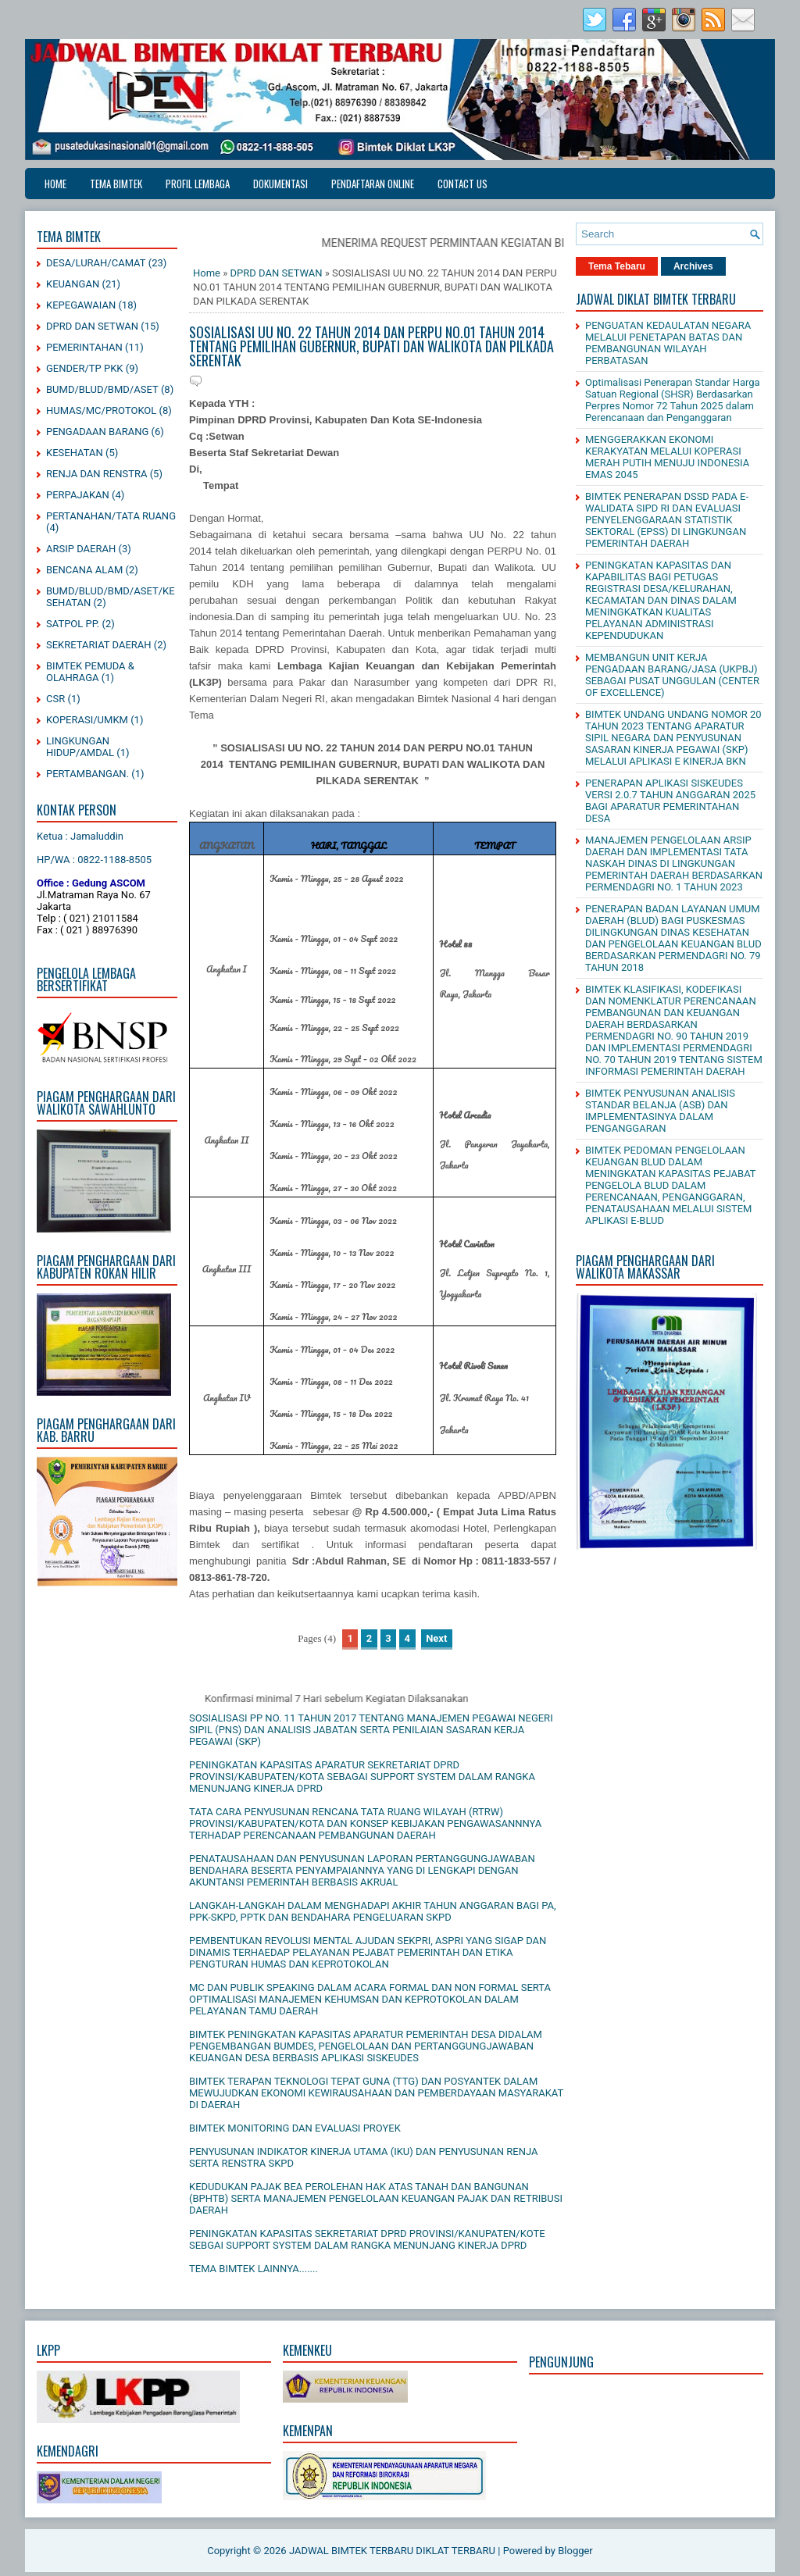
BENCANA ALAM (84, 570)
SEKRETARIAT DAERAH (99, 645)
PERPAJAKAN (77, 495)
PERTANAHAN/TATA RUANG (111, 516)
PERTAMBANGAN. (87, 774)
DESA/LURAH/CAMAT (96, 263)
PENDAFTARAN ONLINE (372, 183)
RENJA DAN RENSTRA (96, 474)
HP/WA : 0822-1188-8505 (94, 859)
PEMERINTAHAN (84, 347)
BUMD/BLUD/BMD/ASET (102, 389)
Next (436, 1638)
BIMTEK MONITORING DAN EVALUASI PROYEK (295, 2128)
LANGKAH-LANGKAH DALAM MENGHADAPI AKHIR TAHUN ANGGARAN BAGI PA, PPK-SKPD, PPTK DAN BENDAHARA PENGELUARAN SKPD (372, 1911)
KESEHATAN (74, 452)
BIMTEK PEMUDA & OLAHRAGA (90, 671)
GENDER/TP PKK (84, 368)
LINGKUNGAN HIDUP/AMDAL (80, 746)
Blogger (575, 2550)
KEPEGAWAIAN (81, 305)
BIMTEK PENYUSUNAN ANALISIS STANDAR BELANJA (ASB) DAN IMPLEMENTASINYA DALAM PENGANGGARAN (660, 1110)
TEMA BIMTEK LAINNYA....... (253, 2269)
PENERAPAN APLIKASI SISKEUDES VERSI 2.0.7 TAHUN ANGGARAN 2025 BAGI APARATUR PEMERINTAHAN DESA (670, 800)
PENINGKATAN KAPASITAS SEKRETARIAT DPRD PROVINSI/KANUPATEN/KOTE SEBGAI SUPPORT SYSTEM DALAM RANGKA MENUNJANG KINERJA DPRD (367, 2239)
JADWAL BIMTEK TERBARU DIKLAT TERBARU (392, 2550)
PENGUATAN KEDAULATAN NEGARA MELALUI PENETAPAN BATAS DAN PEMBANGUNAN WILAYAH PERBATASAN (668, 342)
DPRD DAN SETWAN (92, 326)
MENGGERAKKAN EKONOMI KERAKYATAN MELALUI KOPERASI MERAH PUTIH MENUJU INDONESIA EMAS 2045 (667, 456)
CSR (55, 699)
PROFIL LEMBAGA (198, 183)
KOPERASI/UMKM (87, 720)
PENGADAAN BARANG (97, 431)
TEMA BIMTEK (116, 183)
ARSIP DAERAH (81, 549)
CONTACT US (463, 183)
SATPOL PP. (72, 624)
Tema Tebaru (616, 266)
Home (55, 183)
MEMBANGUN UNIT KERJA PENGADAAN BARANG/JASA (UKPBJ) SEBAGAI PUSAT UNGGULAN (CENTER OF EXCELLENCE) (672, 674)
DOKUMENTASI (280, 183)
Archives (693, 266)
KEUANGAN (72, 284)
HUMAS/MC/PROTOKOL (101, 410)
